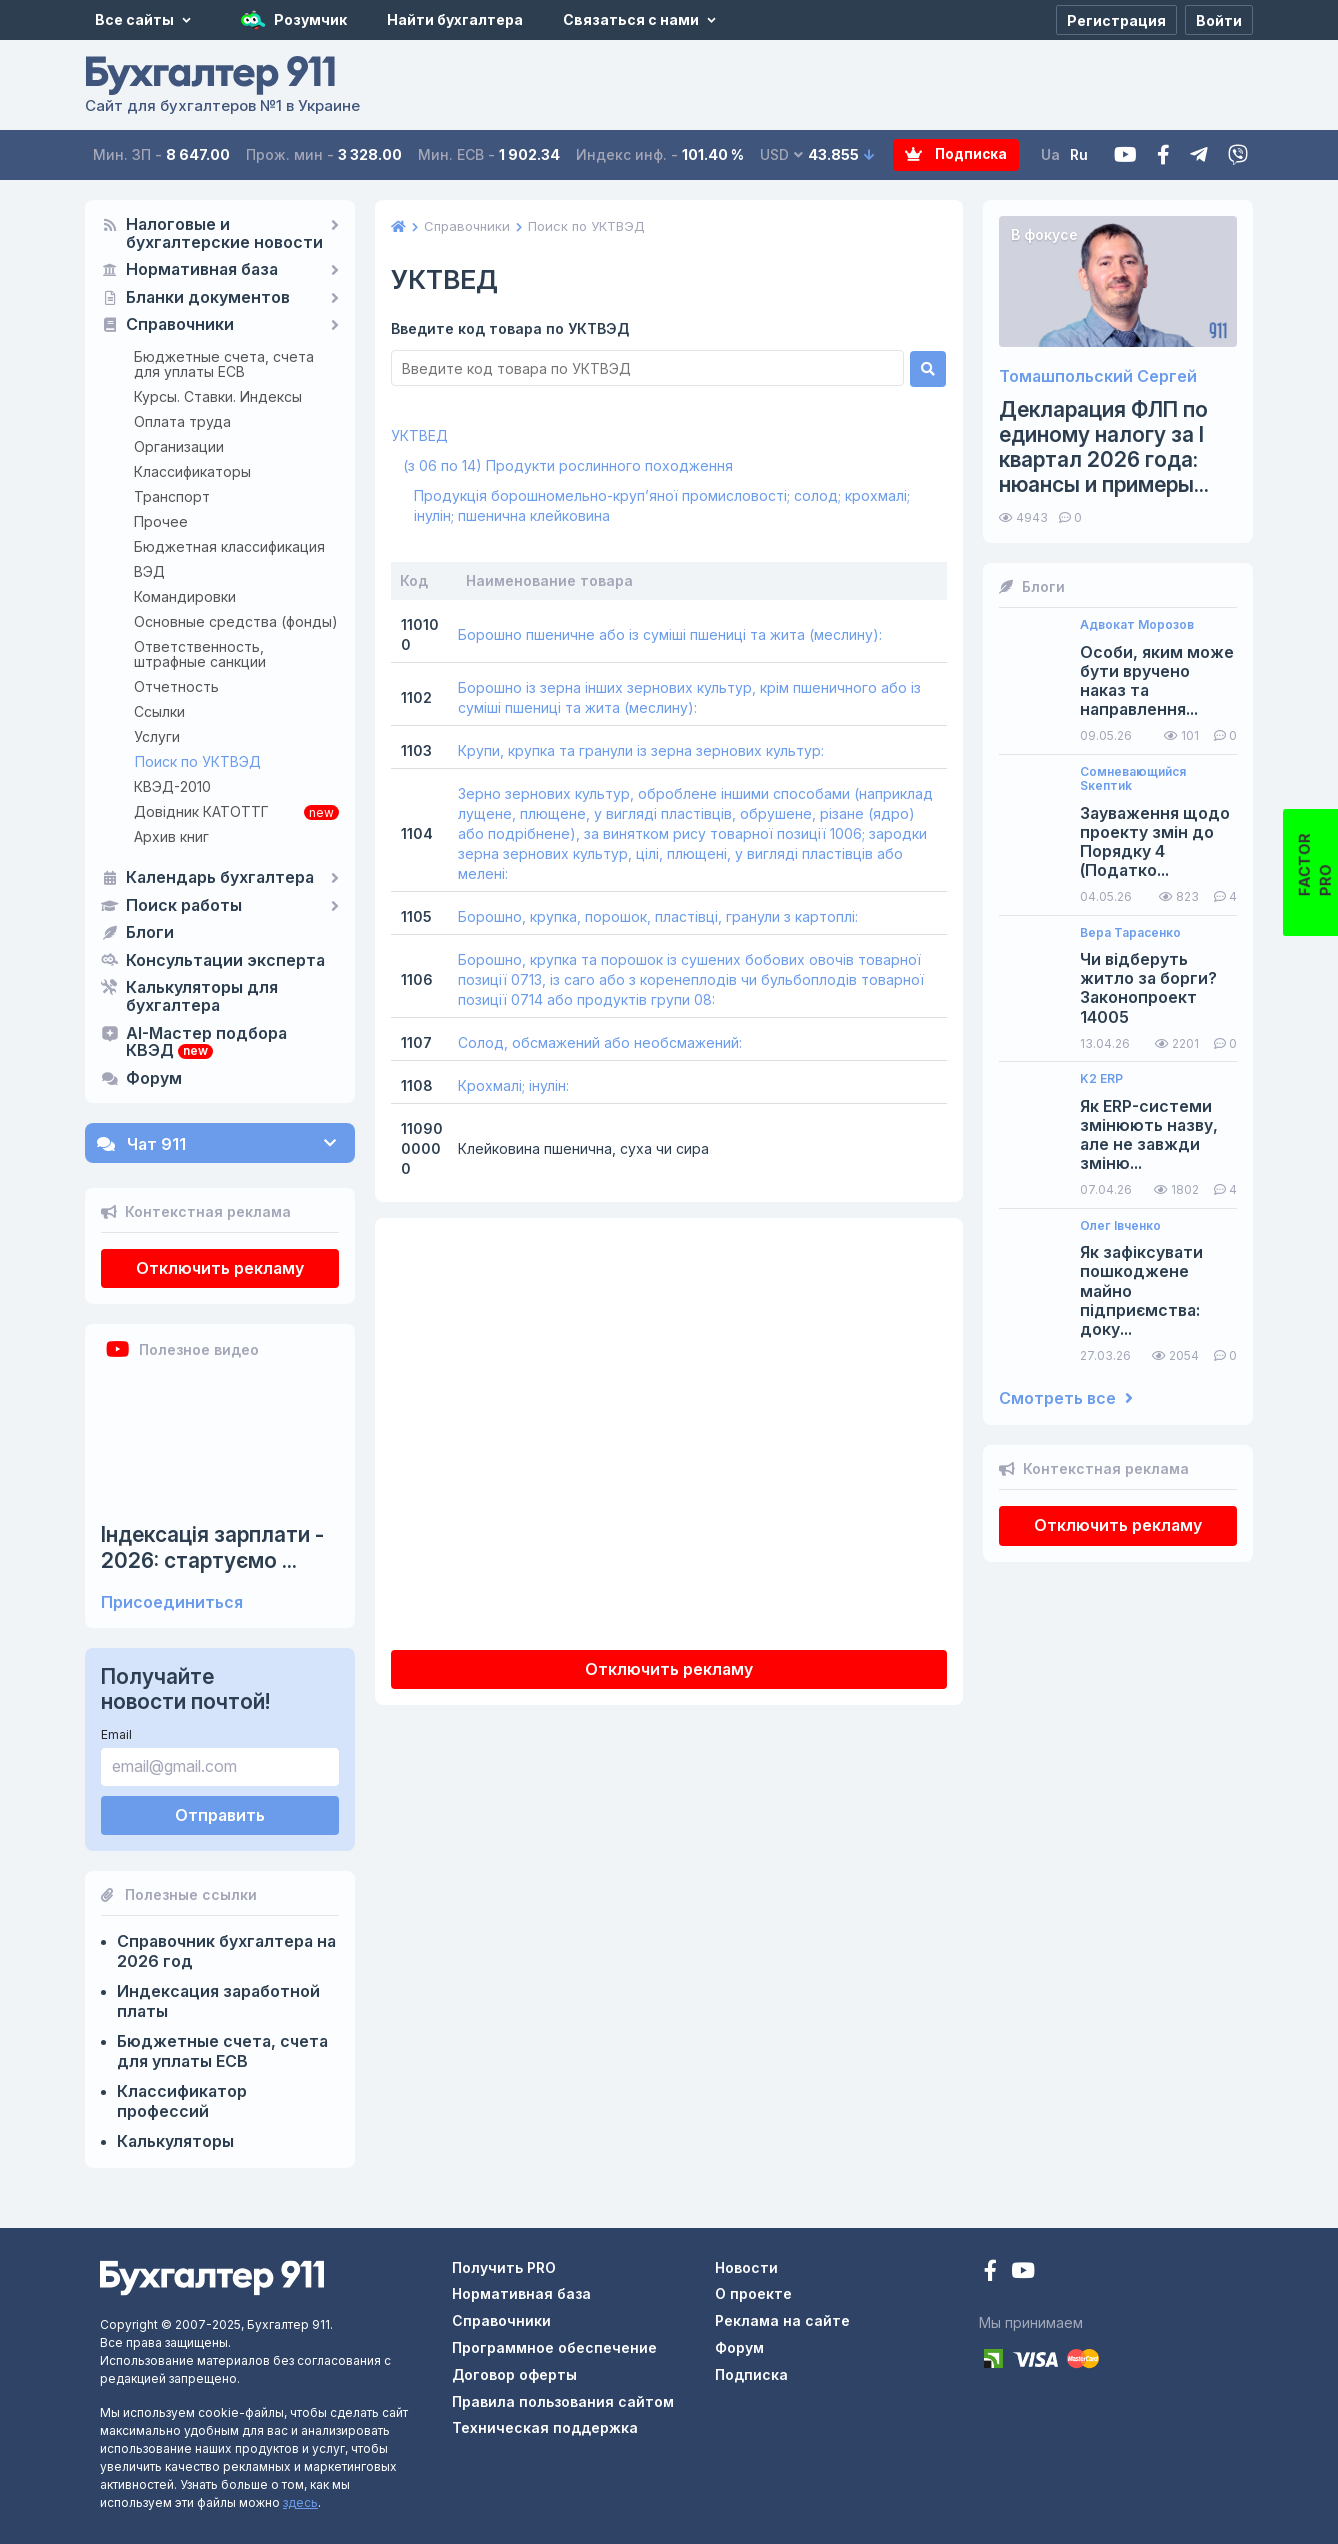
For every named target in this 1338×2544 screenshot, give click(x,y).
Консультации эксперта (225, 961)
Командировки (185, 596)
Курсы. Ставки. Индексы (218, 396)
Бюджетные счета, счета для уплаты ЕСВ (224, 364)
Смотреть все (1066, 1398)
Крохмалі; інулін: (513, 1085)
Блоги (150, 933)
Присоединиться (172, 1602)
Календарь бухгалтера (220, 878)
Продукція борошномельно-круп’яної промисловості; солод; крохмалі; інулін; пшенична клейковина (662, 505)
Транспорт (172, 496)
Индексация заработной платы (218, 2001)
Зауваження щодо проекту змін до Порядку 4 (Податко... (1155, 842)
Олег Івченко (1120, 1226)
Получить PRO (504, 2267)
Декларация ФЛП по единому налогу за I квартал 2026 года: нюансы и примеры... (1104, 447)
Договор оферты (514, 2374)
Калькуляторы (175, 2141)
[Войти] (1219, 20)
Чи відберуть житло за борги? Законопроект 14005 (1148, 988)
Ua (1050, 154)
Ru (1079, 154)
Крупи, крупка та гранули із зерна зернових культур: (641, 750)
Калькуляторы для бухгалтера (202, 997)
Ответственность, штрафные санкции (200, 654)
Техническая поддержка (545, 2427)
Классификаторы (192, 471)
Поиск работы (184, 906)
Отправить (220, 1815)
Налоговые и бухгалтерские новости (224, 234)
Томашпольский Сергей (1098, 376)
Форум (154, 1079)
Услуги (157, 736)
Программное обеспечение (554, 2347)
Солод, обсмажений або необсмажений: (600, 1042)
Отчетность (176, 686)
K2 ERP (1101, 1079)
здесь (300, 2502)
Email (116, 1734)
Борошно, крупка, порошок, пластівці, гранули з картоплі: (658, 916)
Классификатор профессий (182, 2101)
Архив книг (171, 836)
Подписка (939, 155)
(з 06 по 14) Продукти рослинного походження (568, 465)
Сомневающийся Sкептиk (1133, 779)
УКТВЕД (419, 435)
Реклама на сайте (782, 2320)
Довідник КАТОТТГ (201, 811)
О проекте (753, 2293)
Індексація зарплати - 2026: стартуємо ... (212, 1547)
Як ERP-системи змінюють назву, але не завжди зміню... (1149, 1135)
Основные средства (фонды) (236, 621)
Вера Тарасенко (1130, 933)
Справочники (180, 325)
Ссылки (159, 711)
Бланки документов (208, 298)
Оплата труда (182, 421)
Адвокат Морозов (1137, 625)
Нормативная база (202, 270)
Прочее (161, 521)
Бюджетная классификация (229, 546)
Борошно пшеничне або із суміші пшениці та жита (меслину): (670, 634)
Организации (179, 446)
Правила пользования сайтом (563, 2401)
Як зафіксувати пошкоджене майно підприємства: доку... (1141, 1291)
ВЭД (149, 571)
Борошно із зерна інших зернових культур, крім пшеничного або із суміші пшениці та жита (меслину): (689, 697)
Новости (746, 2267)
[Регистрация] (1116, 20)
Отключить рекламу (220, 1268)
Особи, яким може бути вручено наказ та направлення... (1157, 681)
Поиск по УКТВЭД (198, 761)
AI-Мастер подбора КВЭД (206, 1043)
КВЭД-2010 (172, 786)
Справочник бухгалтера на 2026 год (226, 1951)
